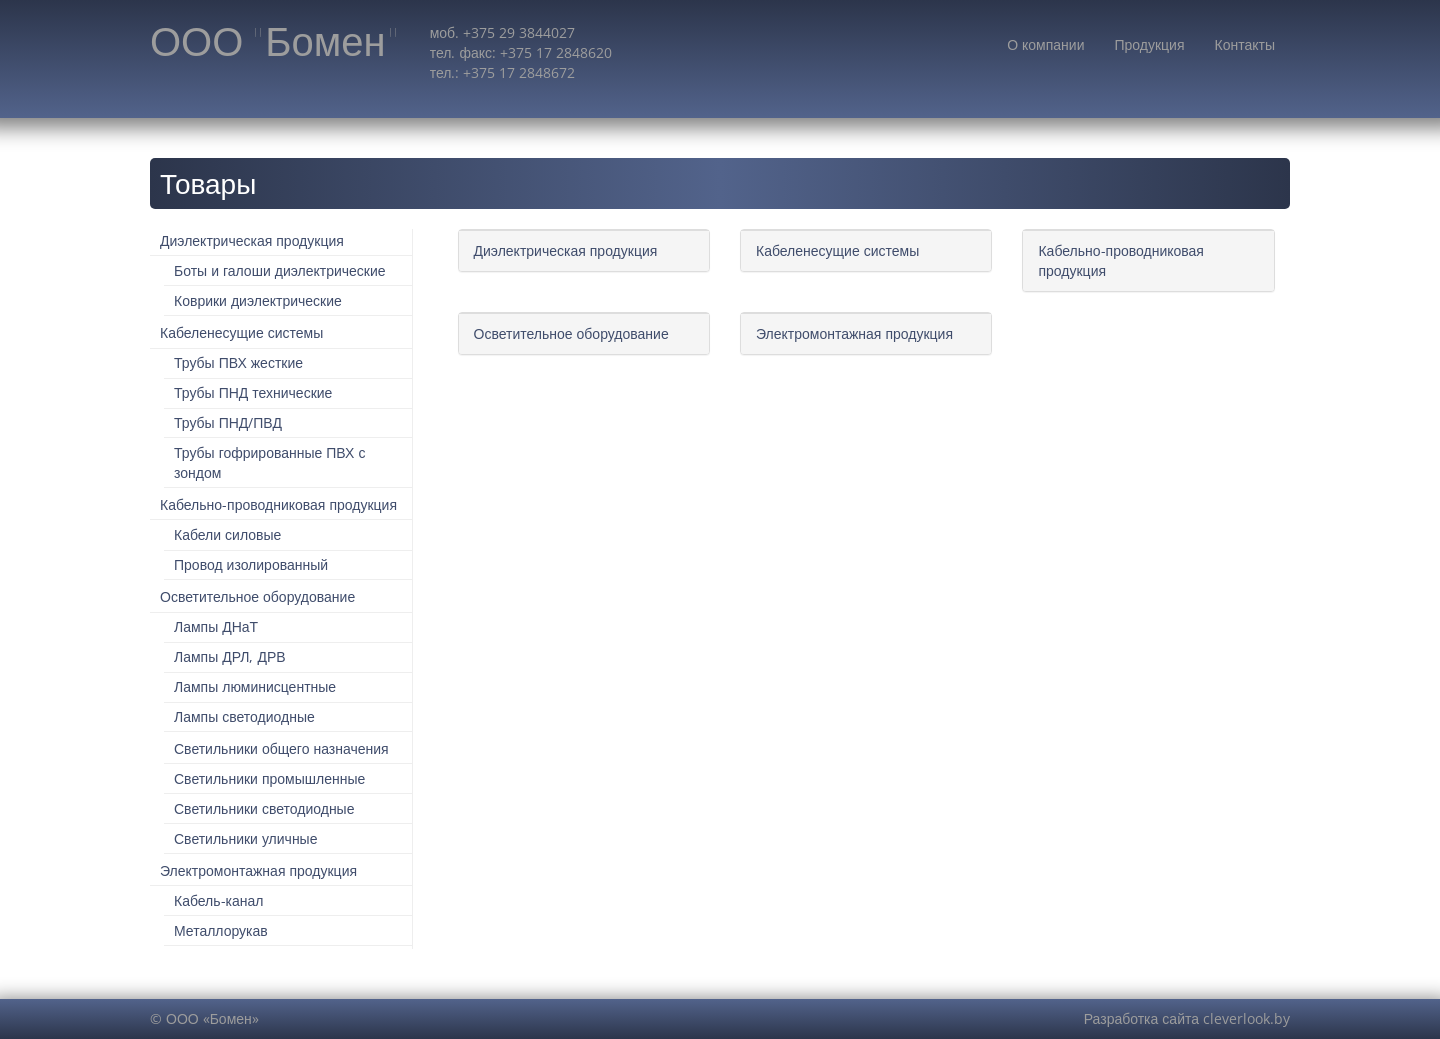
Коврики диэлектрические (258, 300)
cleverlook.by (1246, 1018)
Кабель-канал (219, 900)
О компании (1045, 44)
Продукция (1149, 44)
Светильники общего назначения (281, 748)
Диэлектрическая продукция (252, 240)
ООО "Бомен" (275, 42)
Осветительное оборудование (257, 596)
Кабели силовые (227, 534)
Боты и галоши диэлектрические (280, 270)
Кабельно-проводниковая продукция (278, 504)
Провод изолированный (251, 564)
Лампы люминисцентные (255, 686)
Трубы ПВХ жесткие (238, 362)
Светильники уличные (245, 838)
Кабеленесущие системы (241, 332)
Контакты (1245, 44)
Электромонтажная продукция (258, 870)
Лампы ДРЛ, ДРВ (230, 656)
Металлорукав (221, 930)
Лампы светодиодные (244, 716)
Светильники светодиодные (264, 808)
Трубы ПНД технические (253, 392)
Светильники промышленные (269, 778)
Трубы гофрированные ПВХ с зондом (269, 462)
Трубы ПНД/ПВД (228, 422)
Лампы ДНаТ (216, 626)
